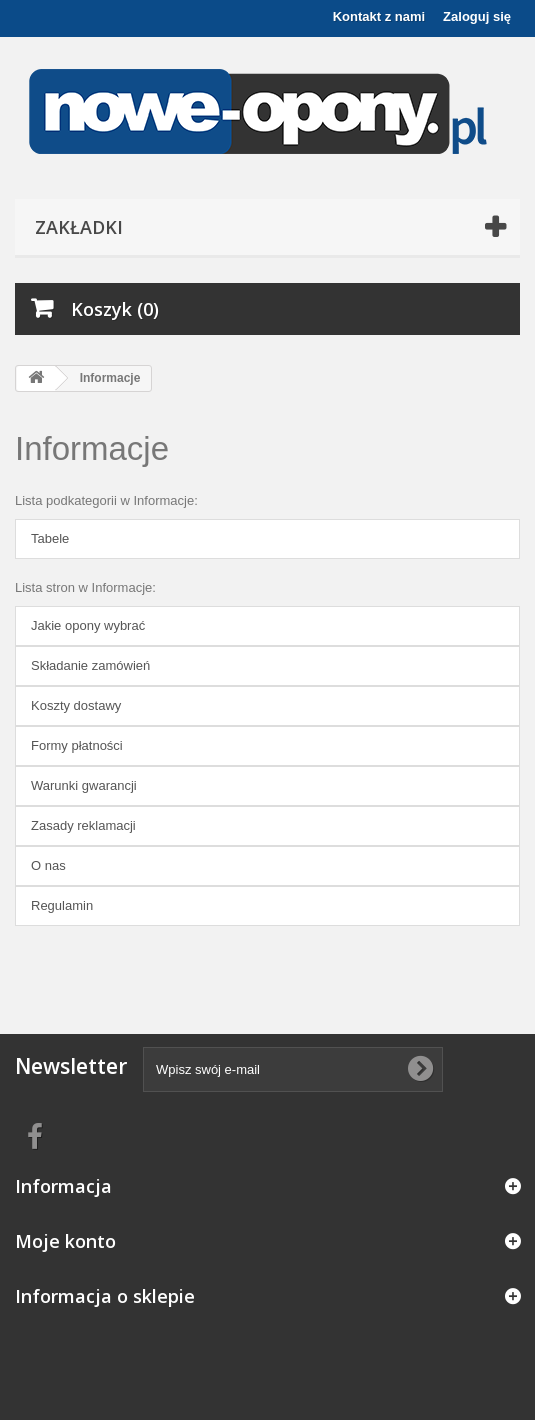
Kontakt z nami (379, 16)
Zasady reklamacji (83, 825)
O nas (48, 865)
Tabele (50, 538)
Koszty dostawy (76, 705)
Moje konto (65, 1241)
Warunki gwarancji (84, 785)
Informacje (92, 448)
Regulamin (62, 905)
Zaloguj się (477, 16)
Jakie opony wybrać (88, 625)
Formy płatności (77, 745)
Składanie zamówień (90, 665)
